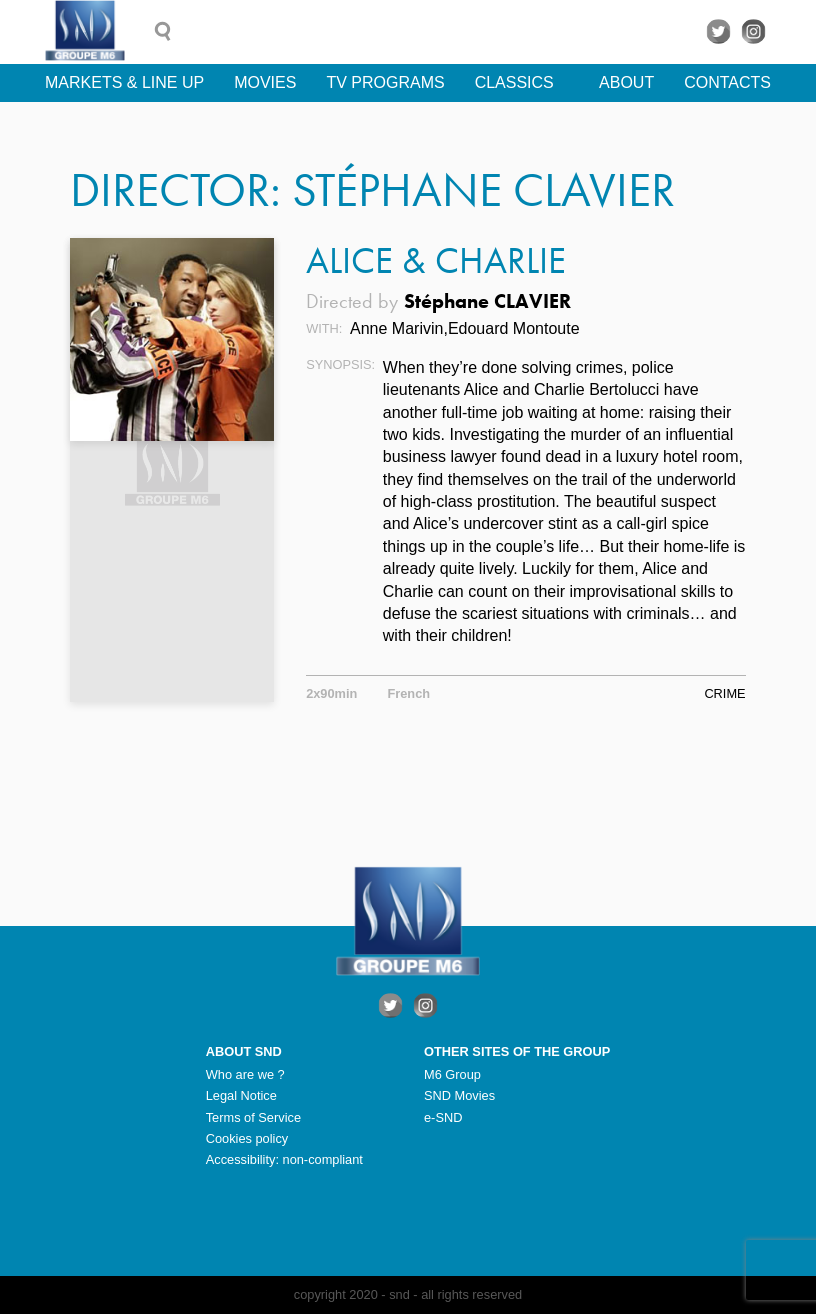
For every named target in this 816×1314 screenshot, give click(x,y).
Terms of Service (253, 1117)
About (626, 82)
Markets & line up (124, 82)
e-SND (443, 1117)
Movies (265, 82)
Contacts (727, 82)
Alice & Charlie (436, 260)
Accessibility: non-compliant (284, 1159)
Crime (724, 693)
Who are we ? (245, 1074)
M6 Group (452, 1074)
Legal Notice (241, 1095)
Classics (514, 82)
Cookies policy (247, 1138)
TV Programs (385, 82)
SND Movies (459, 1095)
